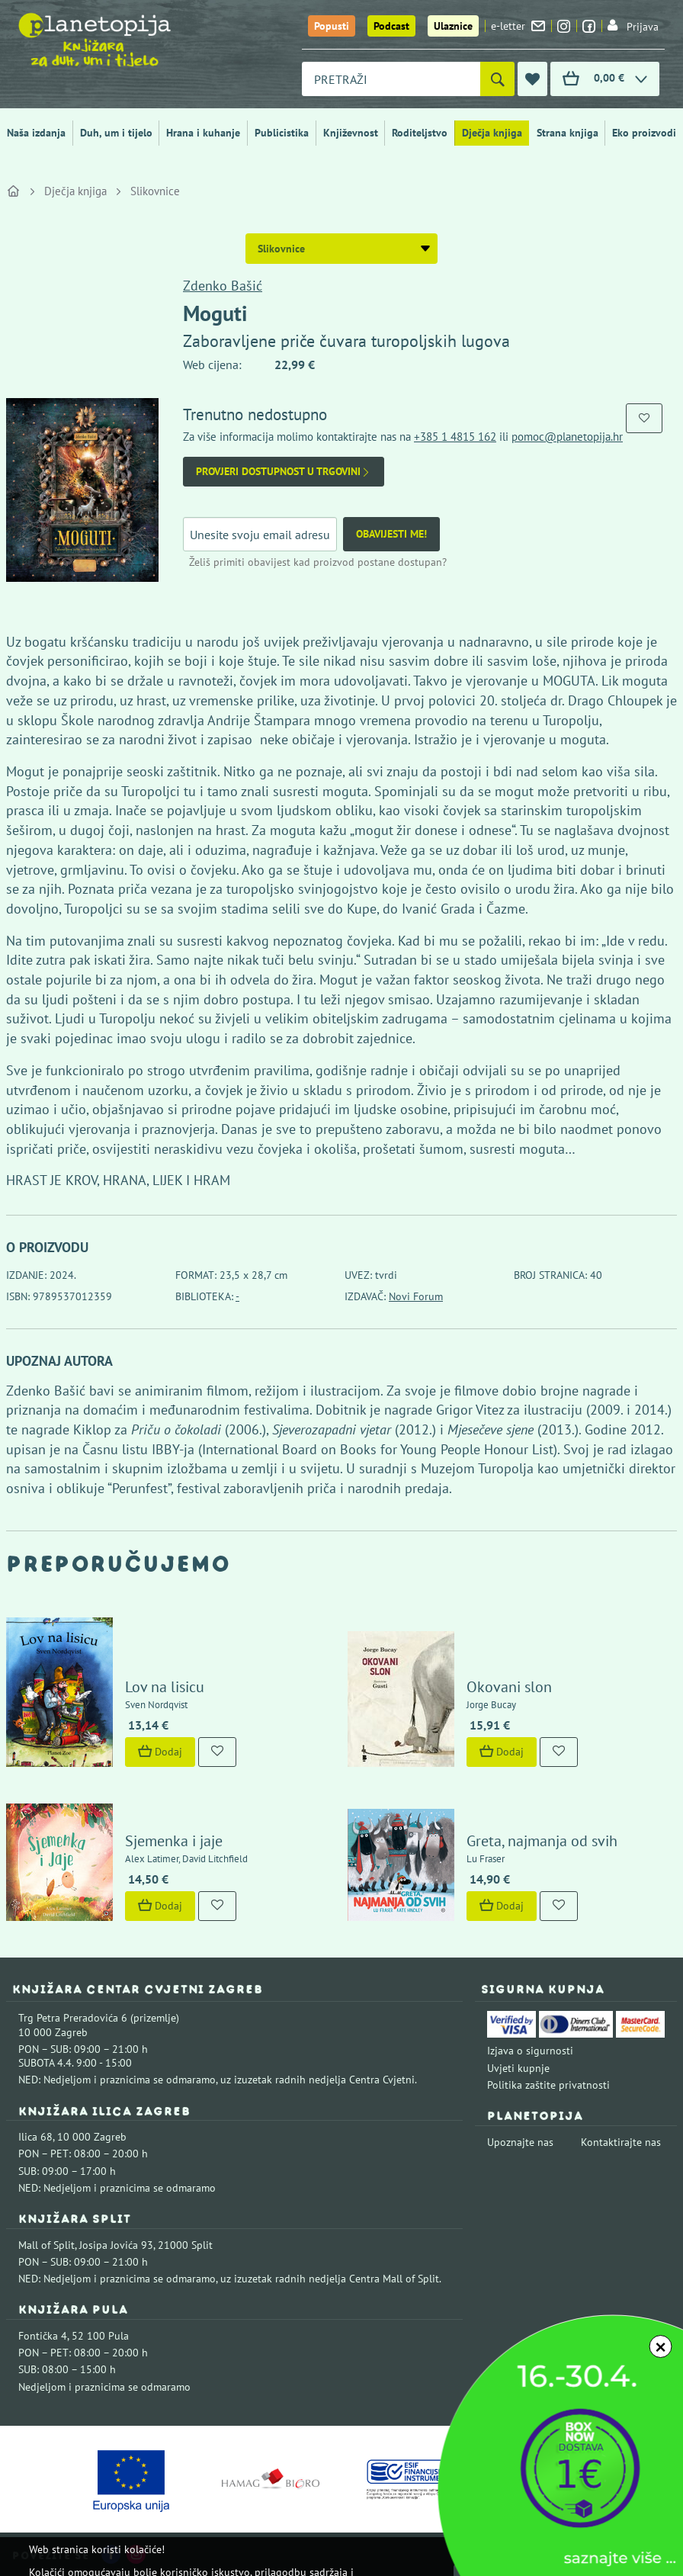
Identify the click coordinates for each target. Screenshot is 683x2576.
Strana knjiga (567, 133)
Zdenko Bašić (222, 285)
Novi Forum (416, 1296)
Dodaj (160, 1752)
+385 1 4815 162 (455, 436)
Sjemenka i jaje (174, 1841)
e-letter (518, 26)
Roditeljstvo (419, 133)
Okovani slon (509, 1687)
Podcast (391, 26)
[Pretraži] (497, 79)
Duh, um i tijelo (116, 133)
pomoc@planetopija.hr (567, 436)
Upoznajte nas (520, 2142)
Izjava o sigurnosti (530, 2050)
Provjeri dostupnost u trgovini (283, 471)
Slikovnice (155, 191)
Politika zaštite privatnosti (548, 2085)
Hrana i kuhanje (203, 133)
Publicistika (282, 133)
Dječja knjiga (492, 133)
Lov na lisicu (164, 1687)
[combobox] (391, 79)
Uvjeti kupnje (518, 2068)
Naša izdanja (36, 133)
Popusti (331, 26)
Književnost (350, 133)
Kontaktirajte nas (621, 2142)
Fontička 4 (42, 2336)
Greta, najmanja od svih (542, 1841)
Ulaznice (453, 26)
